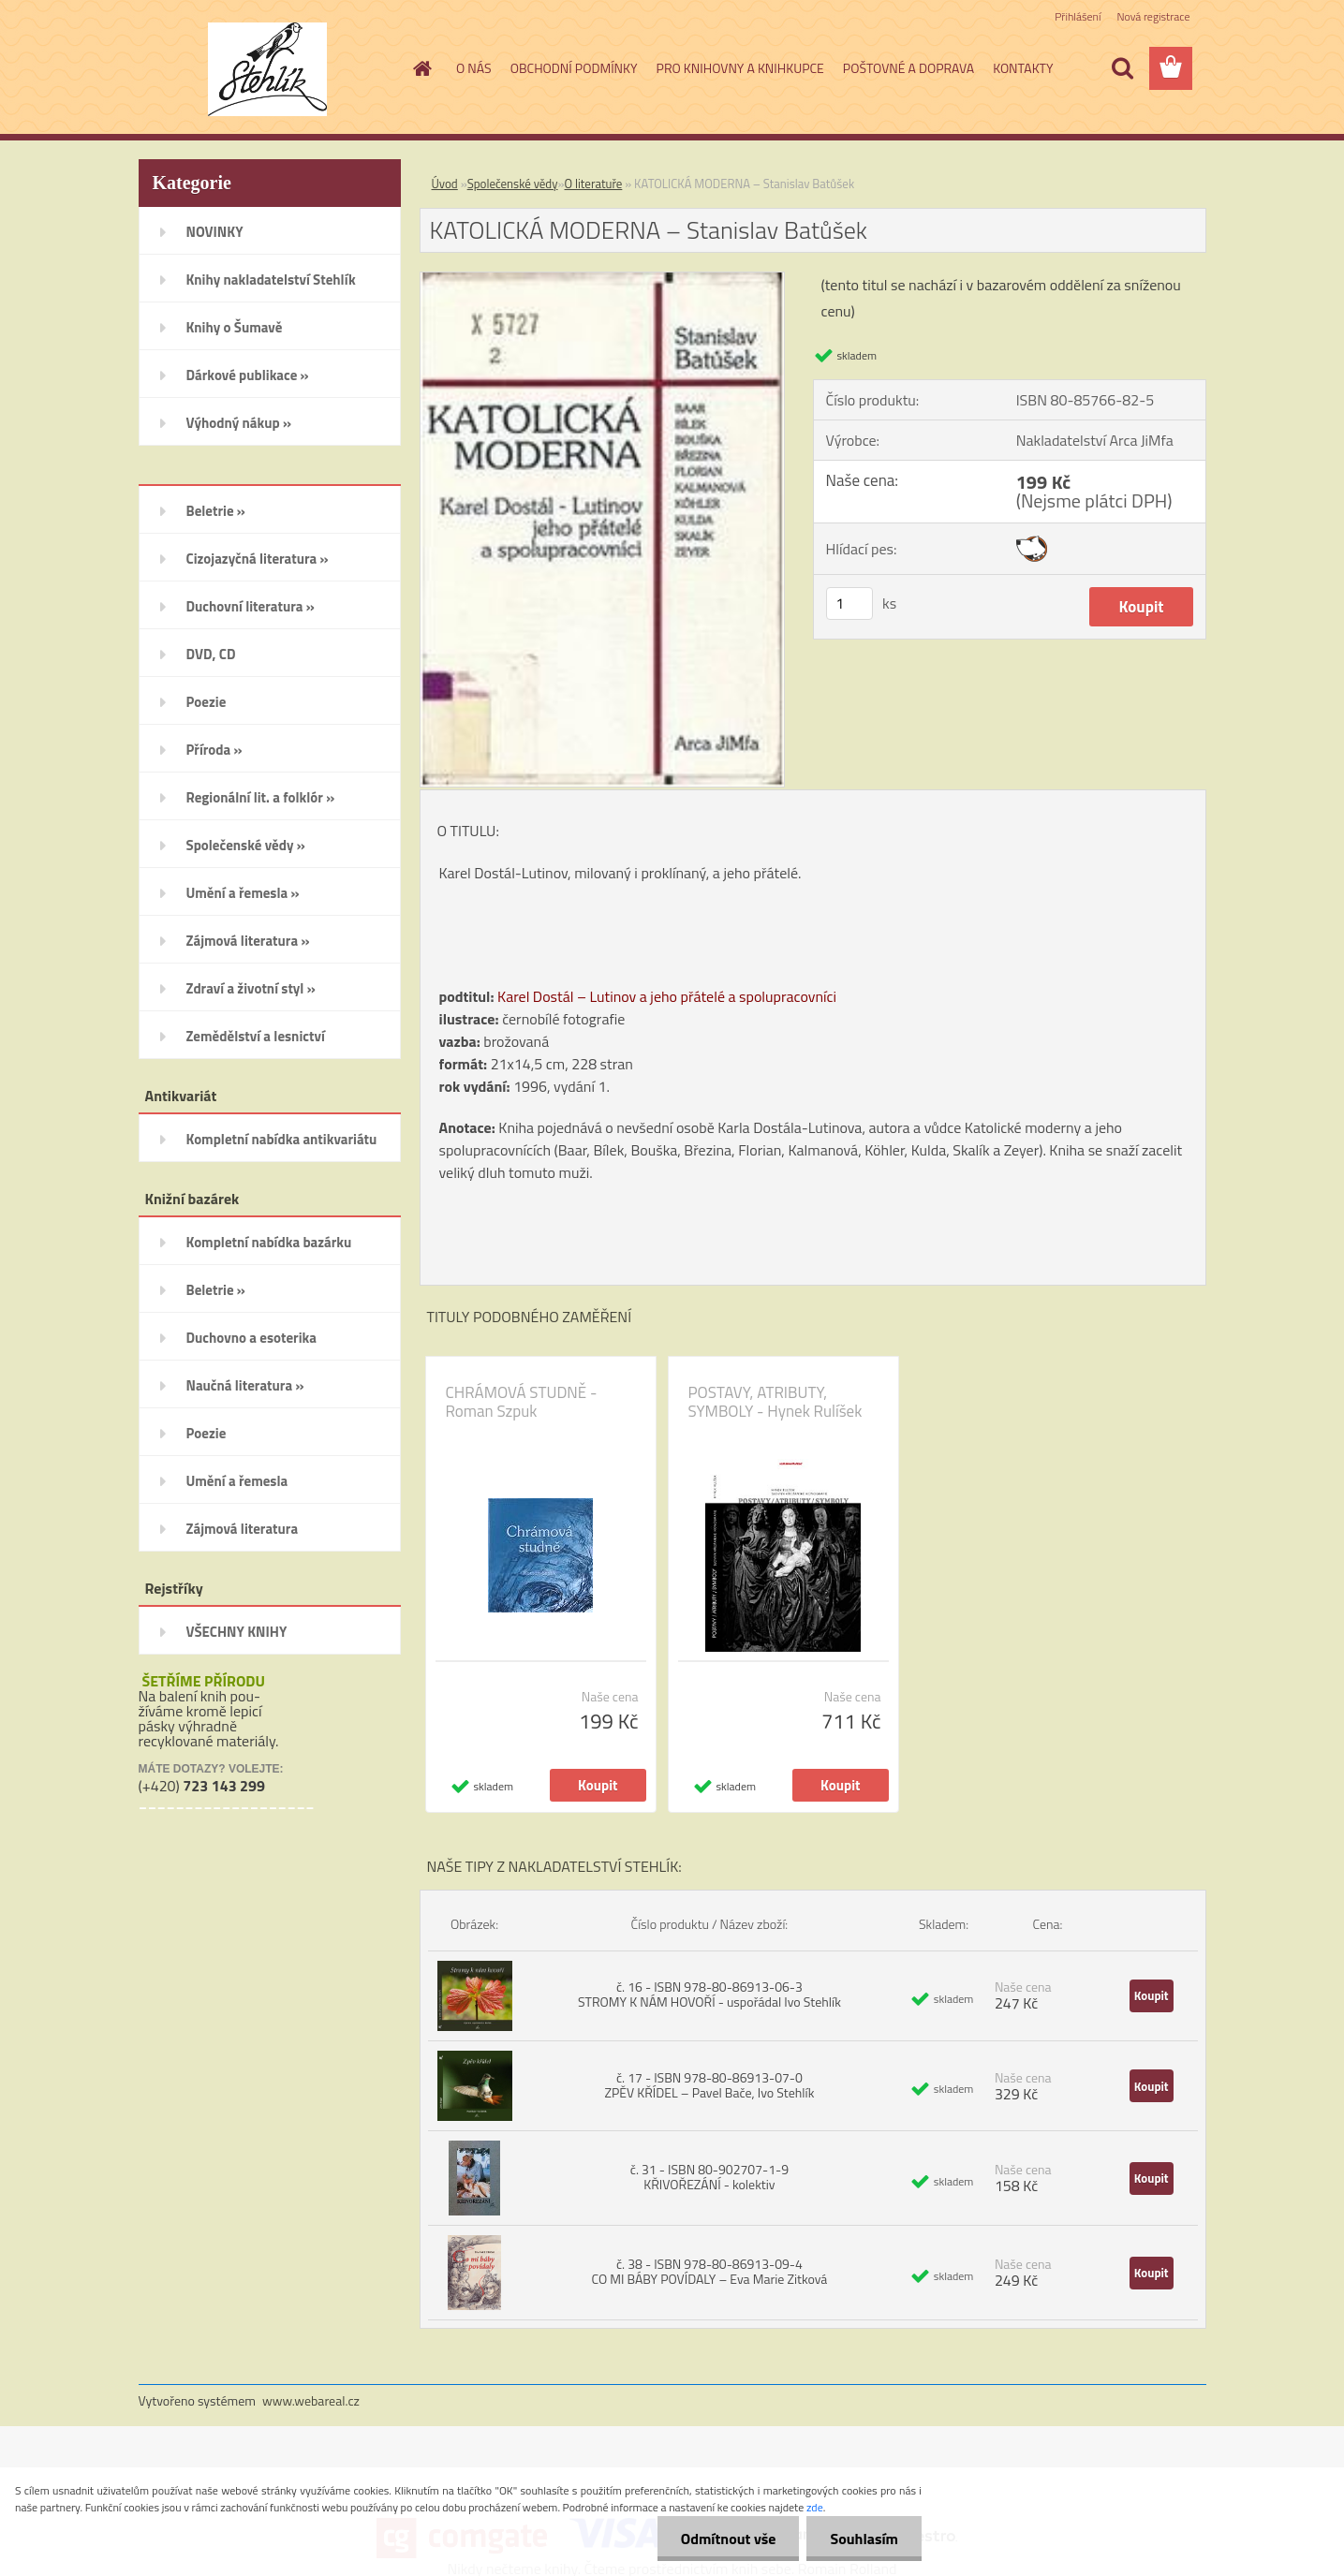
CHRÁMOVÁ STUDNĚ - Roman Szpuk (522, 1401)
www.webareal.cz (311, 2400)
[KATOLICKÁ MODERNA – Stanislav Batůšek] (603, 280)
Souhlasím (864, 2538)
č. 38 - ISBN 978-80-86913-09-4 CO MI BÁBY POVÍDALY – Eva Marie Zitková (709, 2271)
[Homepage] (420, 68)
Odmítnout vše (728, 2538)
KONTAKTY (1023, 68)
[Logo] (267, 69)
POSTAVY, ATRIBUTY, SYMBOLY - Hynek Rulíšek (775, 1401)
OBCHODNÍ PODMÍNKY (574, 68)
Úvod (445, 183)
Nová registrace (1152, 16)
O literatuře (594, 183)
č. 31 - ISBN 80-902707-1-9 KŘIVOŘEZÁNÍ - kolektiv (709, 2176)
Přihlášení (1077, 16)
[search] (1122, 68)
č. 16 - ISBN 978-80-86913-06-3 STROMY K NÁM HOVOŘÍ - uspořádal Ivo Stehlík (709, 1994)
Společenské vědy (512, 183)
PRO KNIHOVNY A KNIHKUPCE (740, 68)
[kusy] (849, 603)
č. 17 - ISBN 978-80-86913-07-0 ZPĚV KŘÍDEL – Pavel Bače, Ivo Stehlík (709, 2085)
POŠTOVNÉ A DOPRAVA (908, 68)
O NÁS (474, 68)
